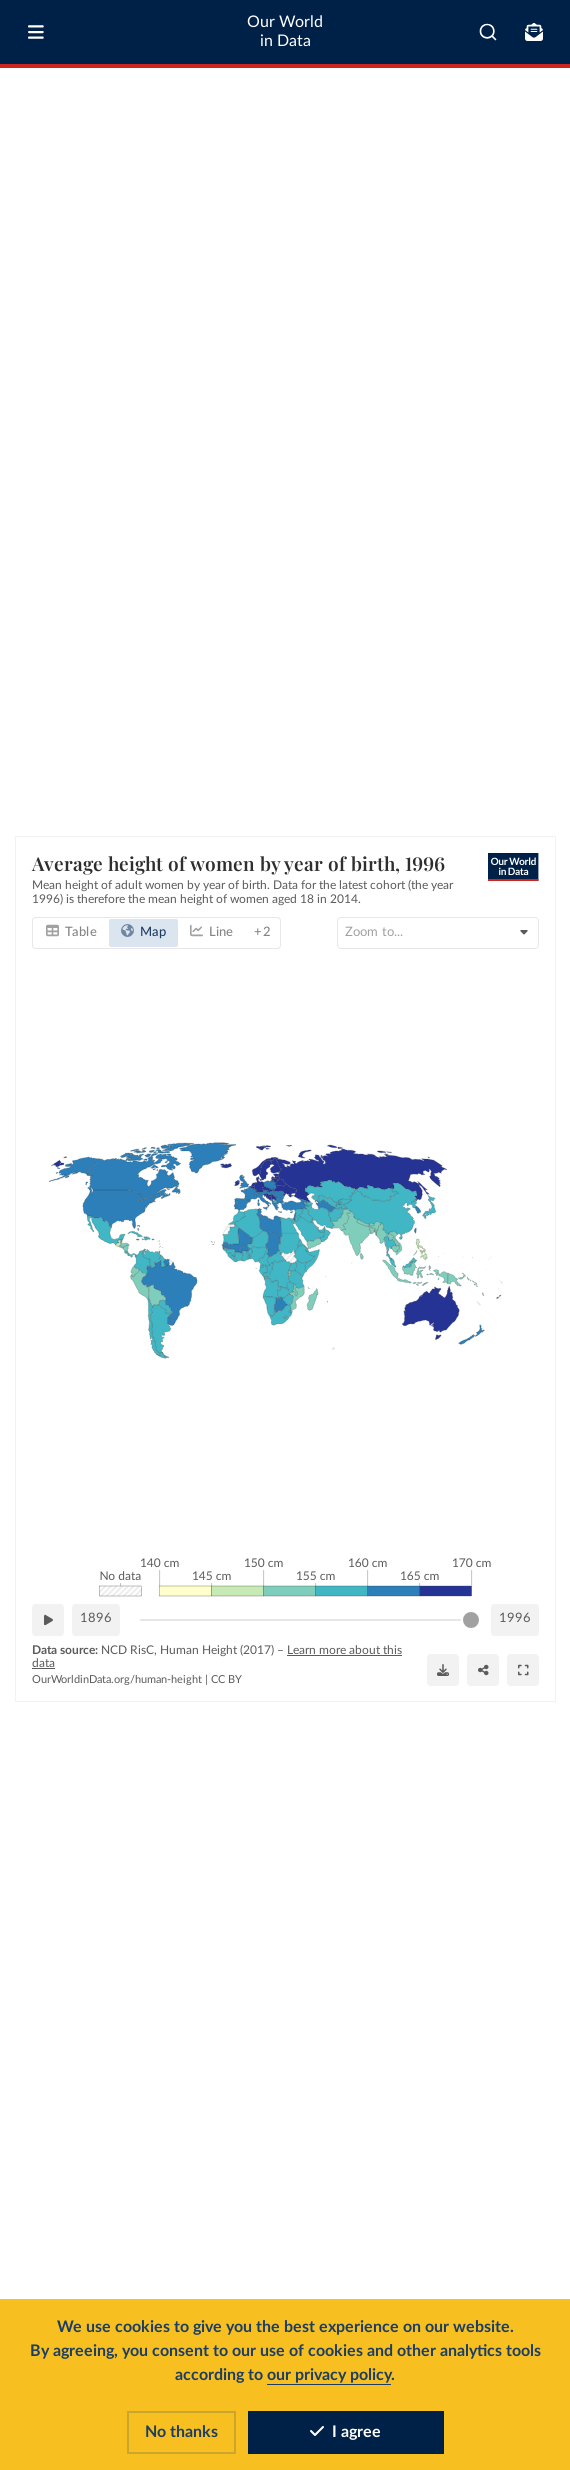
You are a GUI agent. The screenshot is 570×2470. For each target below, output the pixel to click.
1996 (515, 1618)
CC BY (226, 1679)
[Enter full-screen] (523, 1670)
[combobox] (488, 32)
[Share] (483, 1670)
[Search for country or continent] (438, 933)
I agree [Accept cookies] (345, 2432)
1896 (96, 1618)
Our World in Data (285, 31)
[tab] (71, 933)
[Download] (443, 1670)
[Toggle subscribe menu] (534, 32)
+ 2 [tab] (261, 932)
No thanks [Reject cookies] (181, 2432)
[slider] (471, 1620)
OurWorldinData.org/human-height (117, 1679)
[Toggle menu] (36, 32)
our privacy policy (329, 2375)
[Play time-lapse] (48, 1620)
